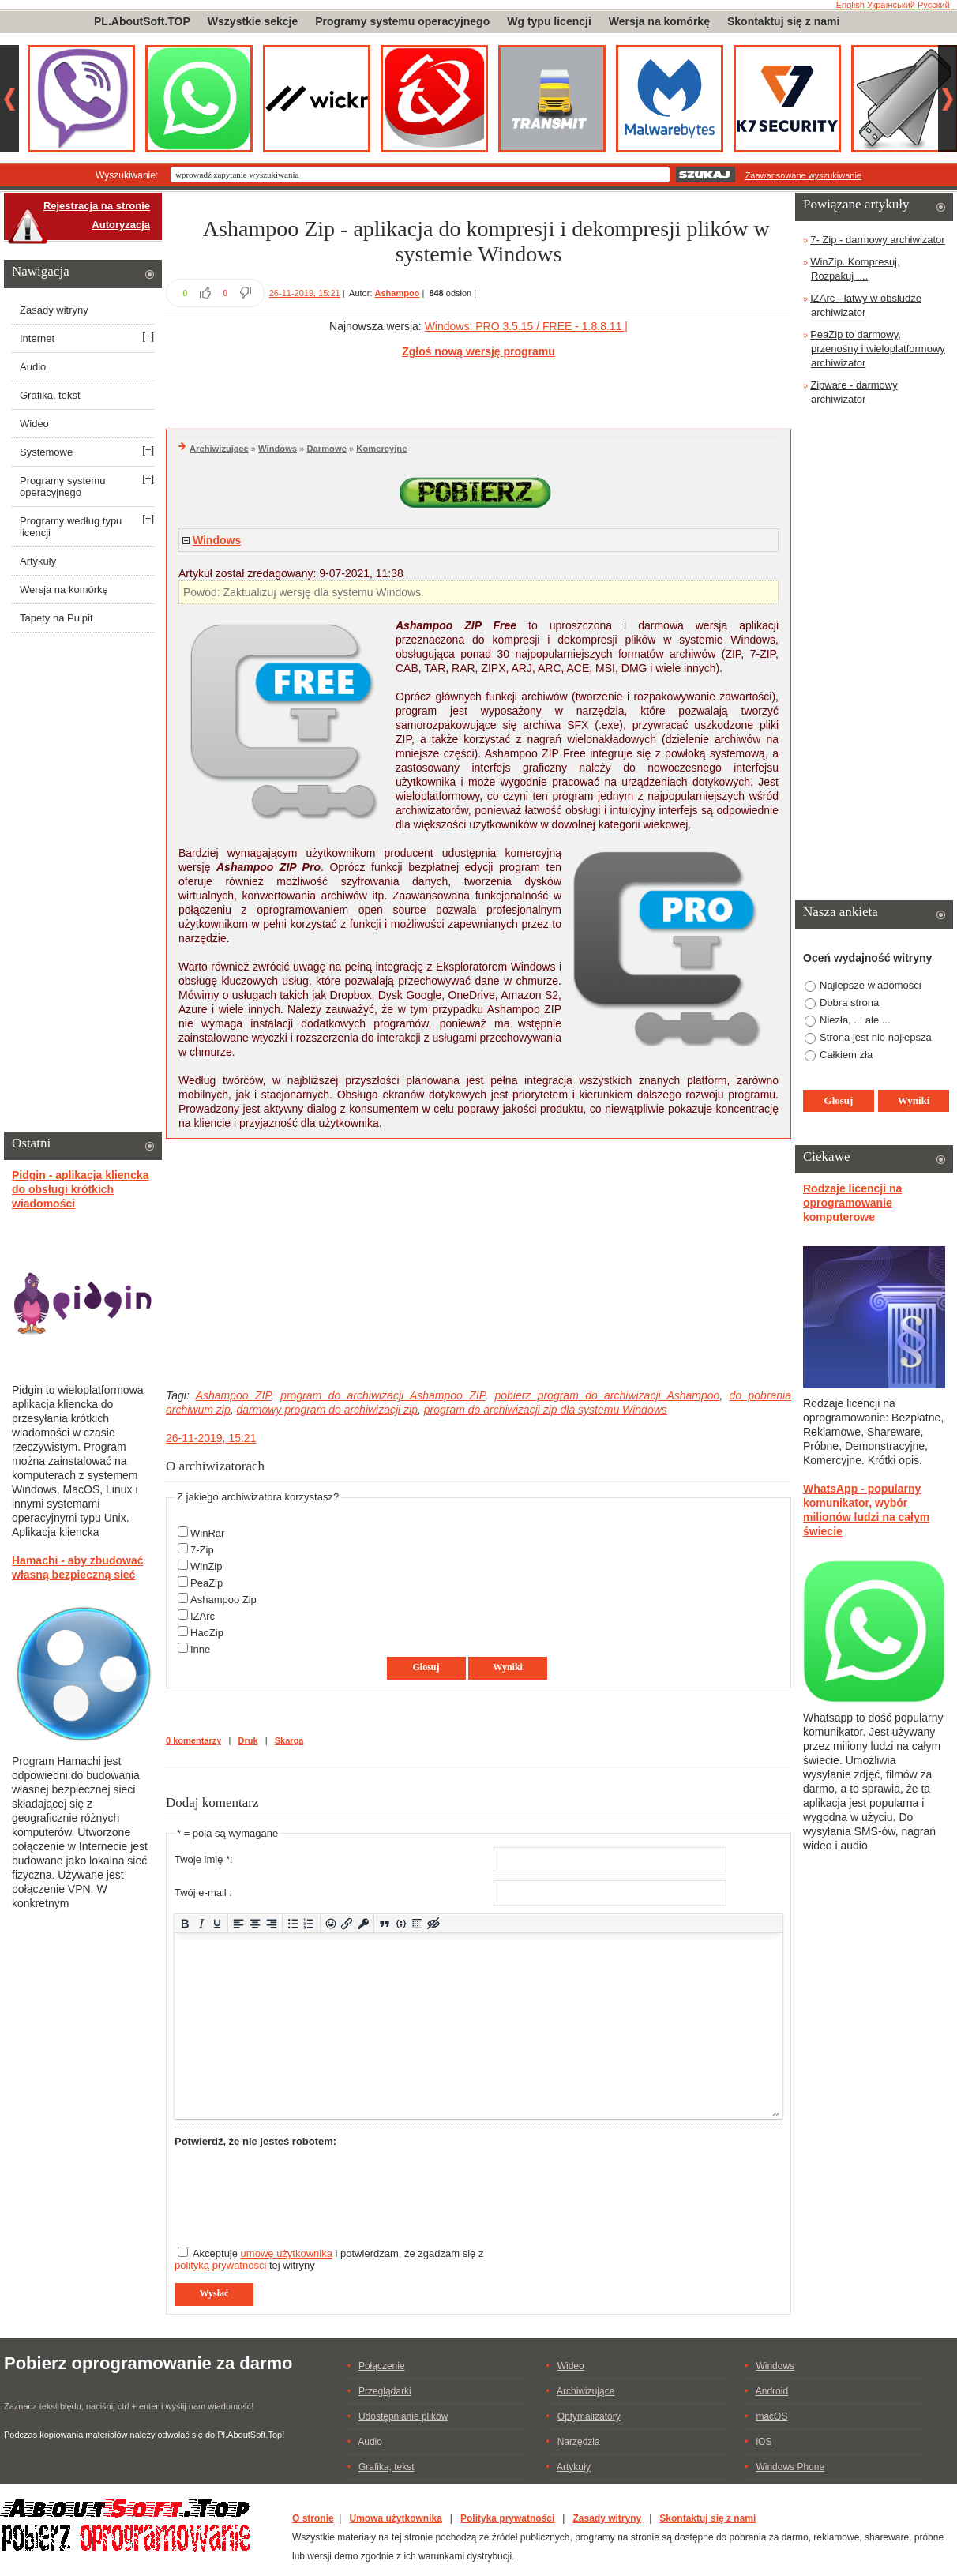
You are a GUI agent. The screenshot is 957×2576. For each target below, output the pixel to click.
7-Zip (202, 1550)
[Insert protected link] (363, 1923)
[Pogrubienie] (185, 1923)
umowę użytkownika (286, 2253)
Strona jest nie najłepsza (876, 1037)
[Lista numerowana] (309, 1923)
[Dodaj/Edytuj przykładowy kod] (400, 1923)
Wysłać (214, 2293)
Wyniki (508, 1667)
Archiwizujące (219, 448)
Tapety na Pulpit (56, 618)
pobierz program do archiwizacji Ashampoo (606, 1395)
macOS (771, 2416)
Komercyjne (381, 448)
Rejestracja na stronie (96, 206)
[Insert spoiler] (417, 1923)
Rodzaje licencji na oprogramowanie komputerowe (852, 1202)
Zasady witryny (54, 310)
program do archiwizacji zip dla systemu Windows (545, 1409)
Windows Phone (790, 2467)
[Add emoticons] (330, 1923)
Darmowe (327, 448)
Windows (277, 448)
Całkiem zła (846, 1055)
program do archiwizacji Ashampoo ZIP (382, 1395)
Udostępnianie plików (403, 2416)
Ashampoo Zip (223, 1599)
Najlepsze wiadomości (870, 985)
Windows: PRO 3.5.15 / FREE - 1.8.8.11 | (526, 326)
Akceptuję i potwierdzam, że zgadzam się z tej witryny (329, 2259)
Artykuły (38, 561)
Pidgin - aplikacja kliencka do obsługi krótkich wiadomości (80, 1189)
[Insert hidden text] (434, 1923)
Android (772, 2391)
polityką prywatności (220, 2265)
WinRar (207, 1533)
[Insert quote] (385, 1923)
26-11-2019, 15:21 (304, 293)
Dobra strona (849, 1002)
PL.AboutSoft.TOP (142, 21)
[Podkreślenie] (217, 1923)
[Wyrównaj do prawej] (271, 1923)
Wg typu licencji (549, 21)
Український (891, 4)
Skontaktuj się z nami (783, 21)
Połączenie (381, 2365)
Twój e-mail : (203, 1892)
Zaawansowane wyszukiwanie (803, 175)
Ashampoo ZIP (233, 1395)
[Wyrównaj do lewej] (239, 1923)
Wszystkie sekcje (253, 21)
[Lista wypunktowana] (293, 1923)
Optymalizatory (589, 2416)
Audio (33, 367)
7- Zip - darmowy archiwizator (877, 240)
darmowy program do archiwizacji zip (327, 1409)
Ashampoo (397, 293)
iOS (763, 2441)
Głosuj (425, 1667)
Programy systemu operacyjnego (402, 21)
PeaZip (206, 1583)
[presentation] (295, 2190)
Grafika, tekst (50, 395)
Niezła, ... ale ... (855, 1020)
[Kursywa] (201, 1923)
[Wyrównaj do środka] (255, 1923)
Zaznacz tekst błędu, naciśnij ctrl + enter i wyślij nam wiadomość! (128, 2406)
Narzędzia (578, 2441)
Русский (934, 4)
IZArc (202, 1616)
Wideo (34, 424)
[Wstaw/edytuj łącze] (347, 1923)
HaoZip (206, 1633)
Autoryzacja (121, 225)
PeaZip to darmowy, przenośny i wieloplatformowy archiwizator (877, 349)
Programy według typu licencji (71, 527)
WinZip (206, 1566)
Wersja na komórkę (659, 21)
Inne (200, 1649)
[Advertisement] (478, 391)
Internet (37, 338)
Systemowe (46, 452)
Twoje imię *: (204, 1859)
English (850, 4)
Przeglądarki (384, 2391)
